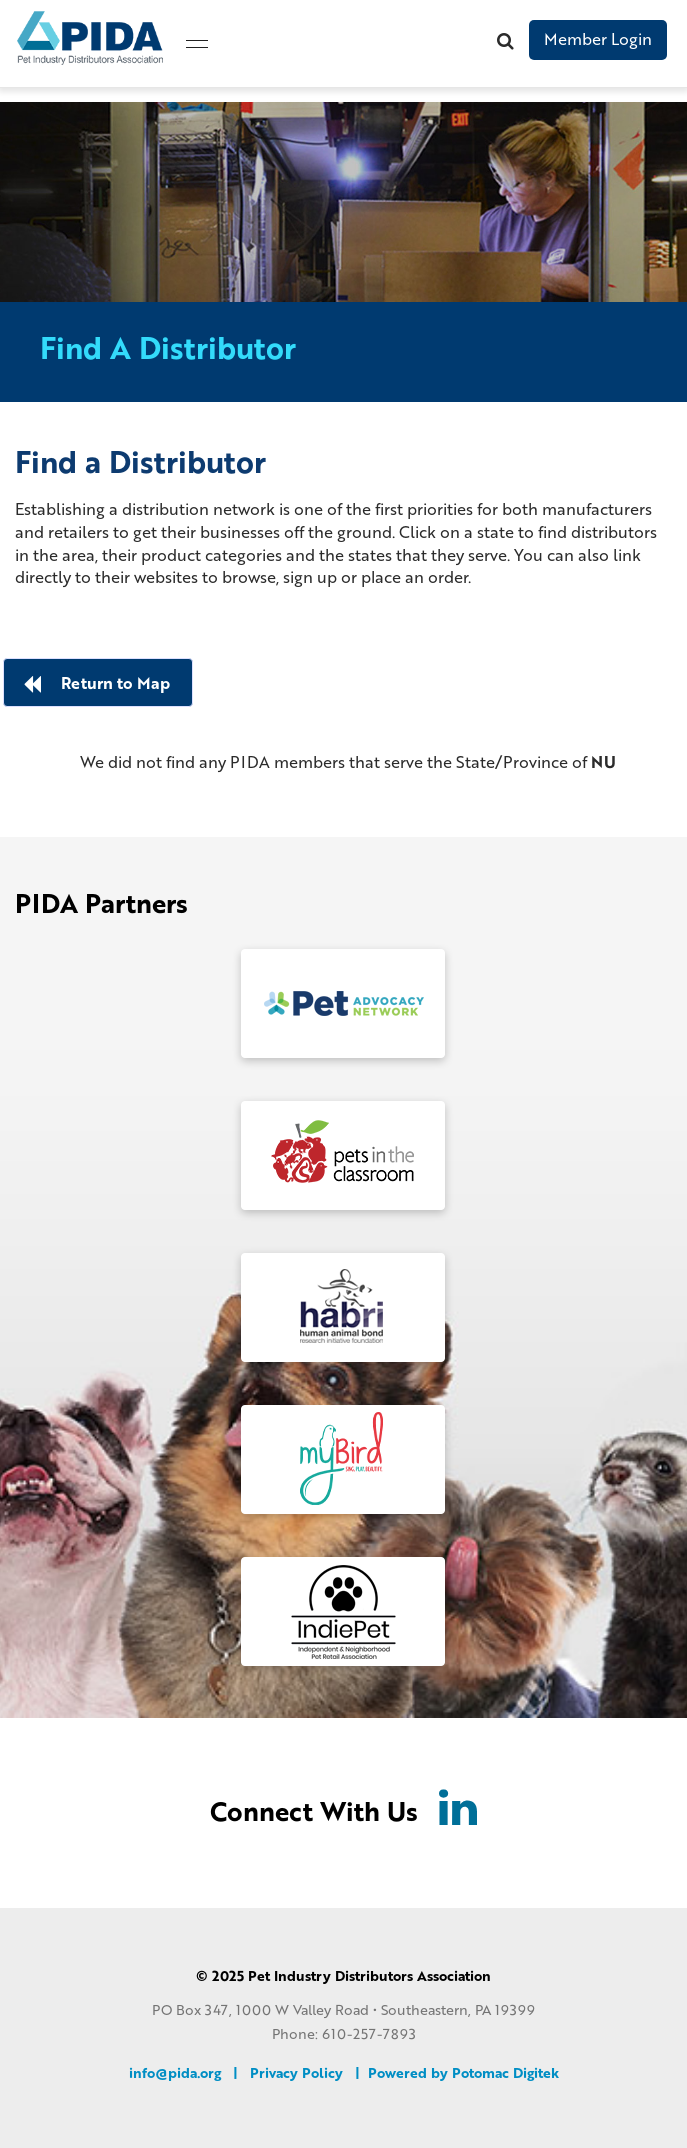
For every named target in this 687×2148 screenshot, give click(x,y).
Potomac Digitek (505, 2071)
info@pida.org (175, 2071)
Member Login (598, 38)
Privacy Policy (296, 2071)
